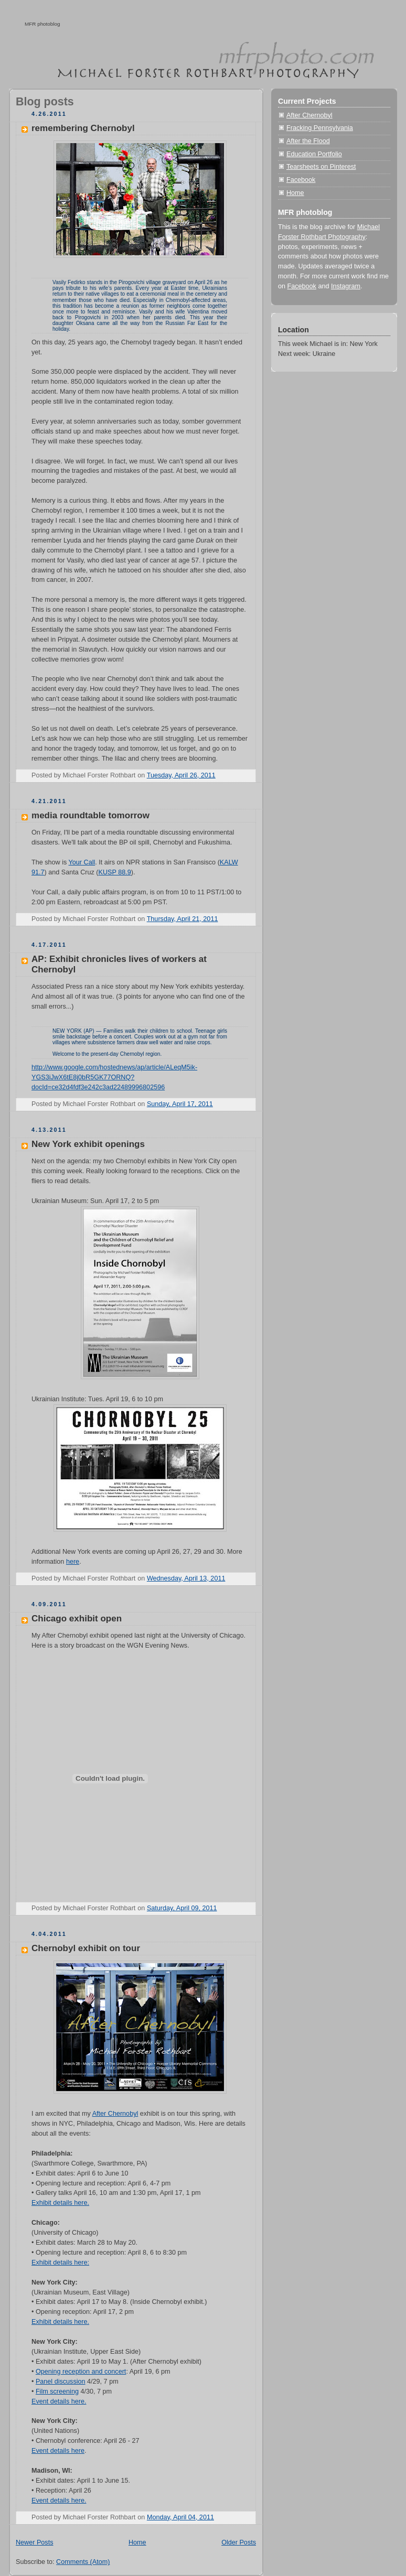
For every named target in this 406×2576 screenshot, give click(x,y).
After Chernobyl (115, 2113)
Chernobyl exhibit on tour (85, 1948)
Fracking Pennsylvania (319, 128)
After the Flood (308, 141)
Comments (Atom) (83, 2562)
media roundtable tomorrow (90, 815)
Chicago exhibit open (76, 1618)
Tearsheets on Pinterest (321, 166)
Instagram (345, 286)
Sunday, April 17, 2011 (180, 1104)
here (72, 1561)
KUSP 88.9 (115, 872)
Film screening (57, 2391)
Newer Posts (34, 2542)
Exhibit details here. (60, 2202)
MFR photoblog (42, 24)
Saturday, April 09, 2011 (182, 1908)
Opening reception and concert (81, 2371)
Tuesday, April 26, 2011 (181, 775)
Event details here (57, 2450)
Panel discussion (61, 2381)
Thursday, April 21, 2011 (182, 919)
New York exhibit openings (88, 1144)
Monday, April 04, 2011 (180, 2517)
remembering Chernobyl (83, 128)
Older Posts (238, 2542)
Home (137, 2542)
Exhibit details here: (60, 2262)
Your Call (82, 862)
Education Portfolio (314, 154)
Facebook (300, 179)
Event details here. (58, 2401)
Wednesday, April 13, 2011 (186, 1578)
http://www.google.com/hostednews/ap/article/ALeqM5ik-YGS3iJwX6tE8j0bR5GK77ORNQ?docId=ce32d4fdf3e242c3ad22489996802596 (114, 1077)
